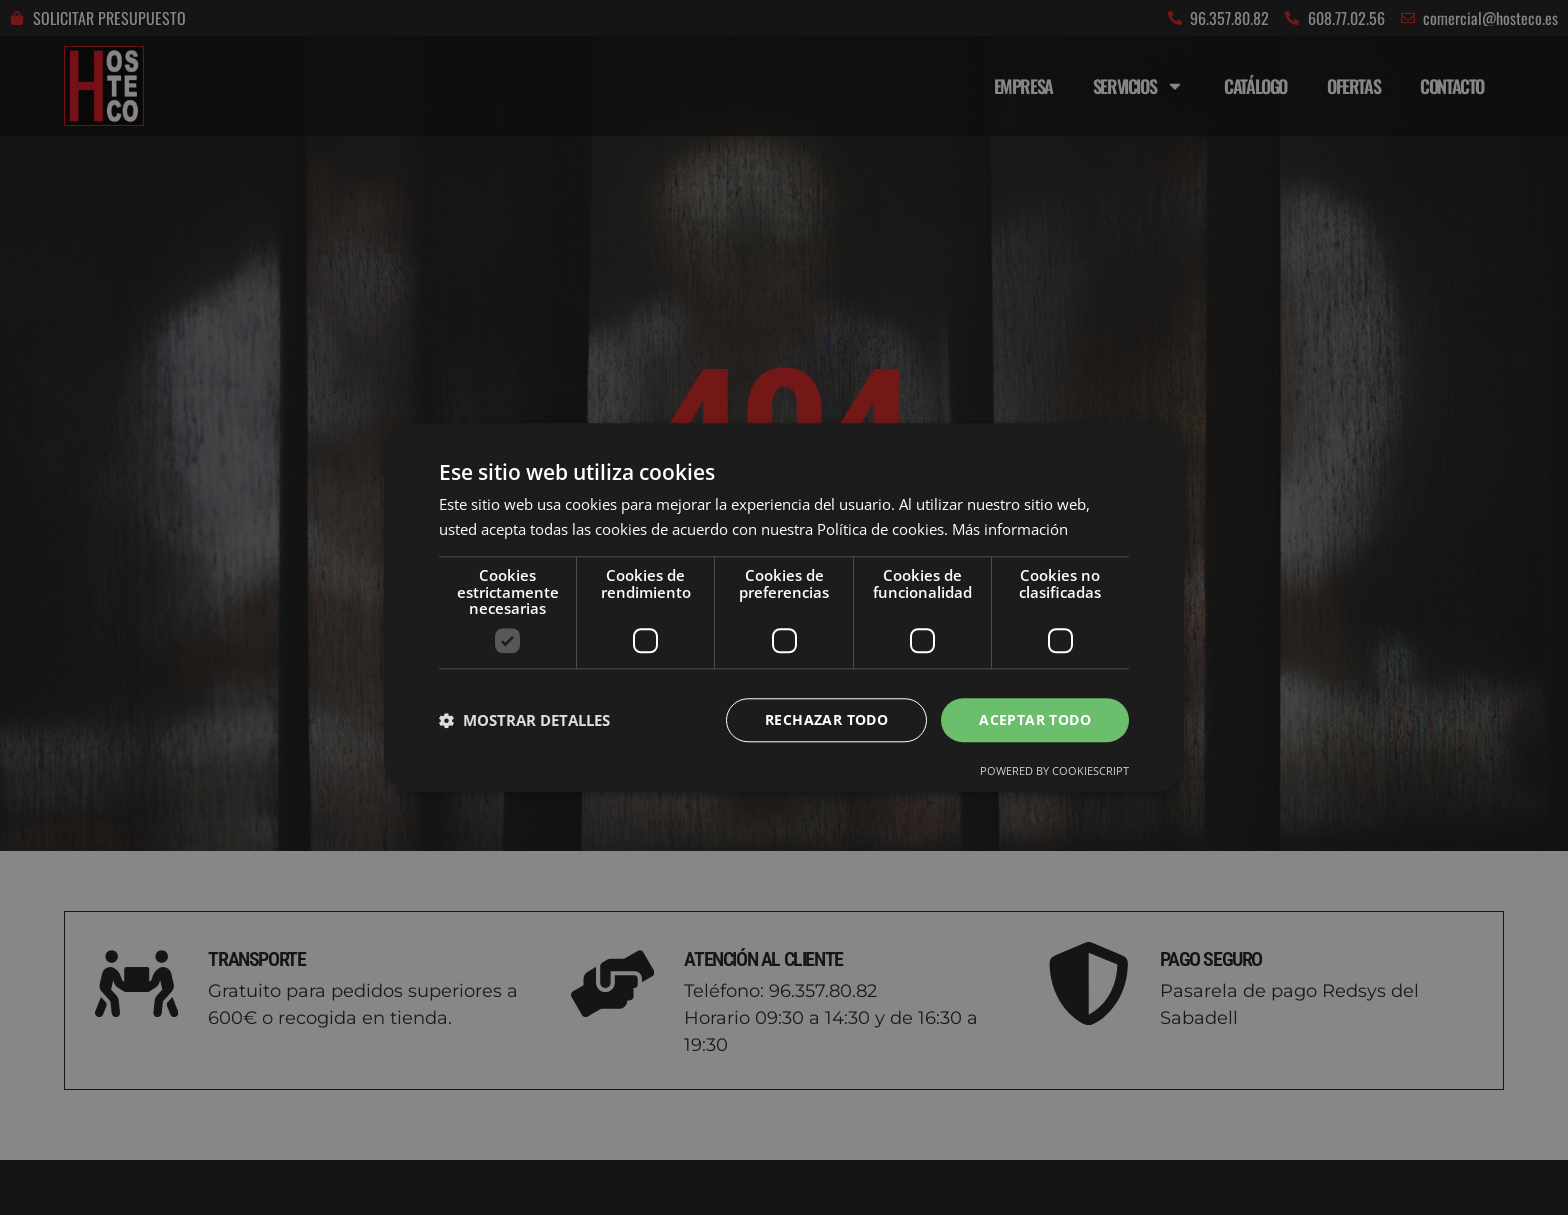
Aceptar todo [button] (1035, 719)
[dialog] (784, 607)
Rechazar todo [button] (826, 719)
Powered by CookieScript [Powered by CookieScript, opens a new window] (1054, 771)
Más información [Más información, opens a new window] (1010, 529)
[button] (524, 720)
